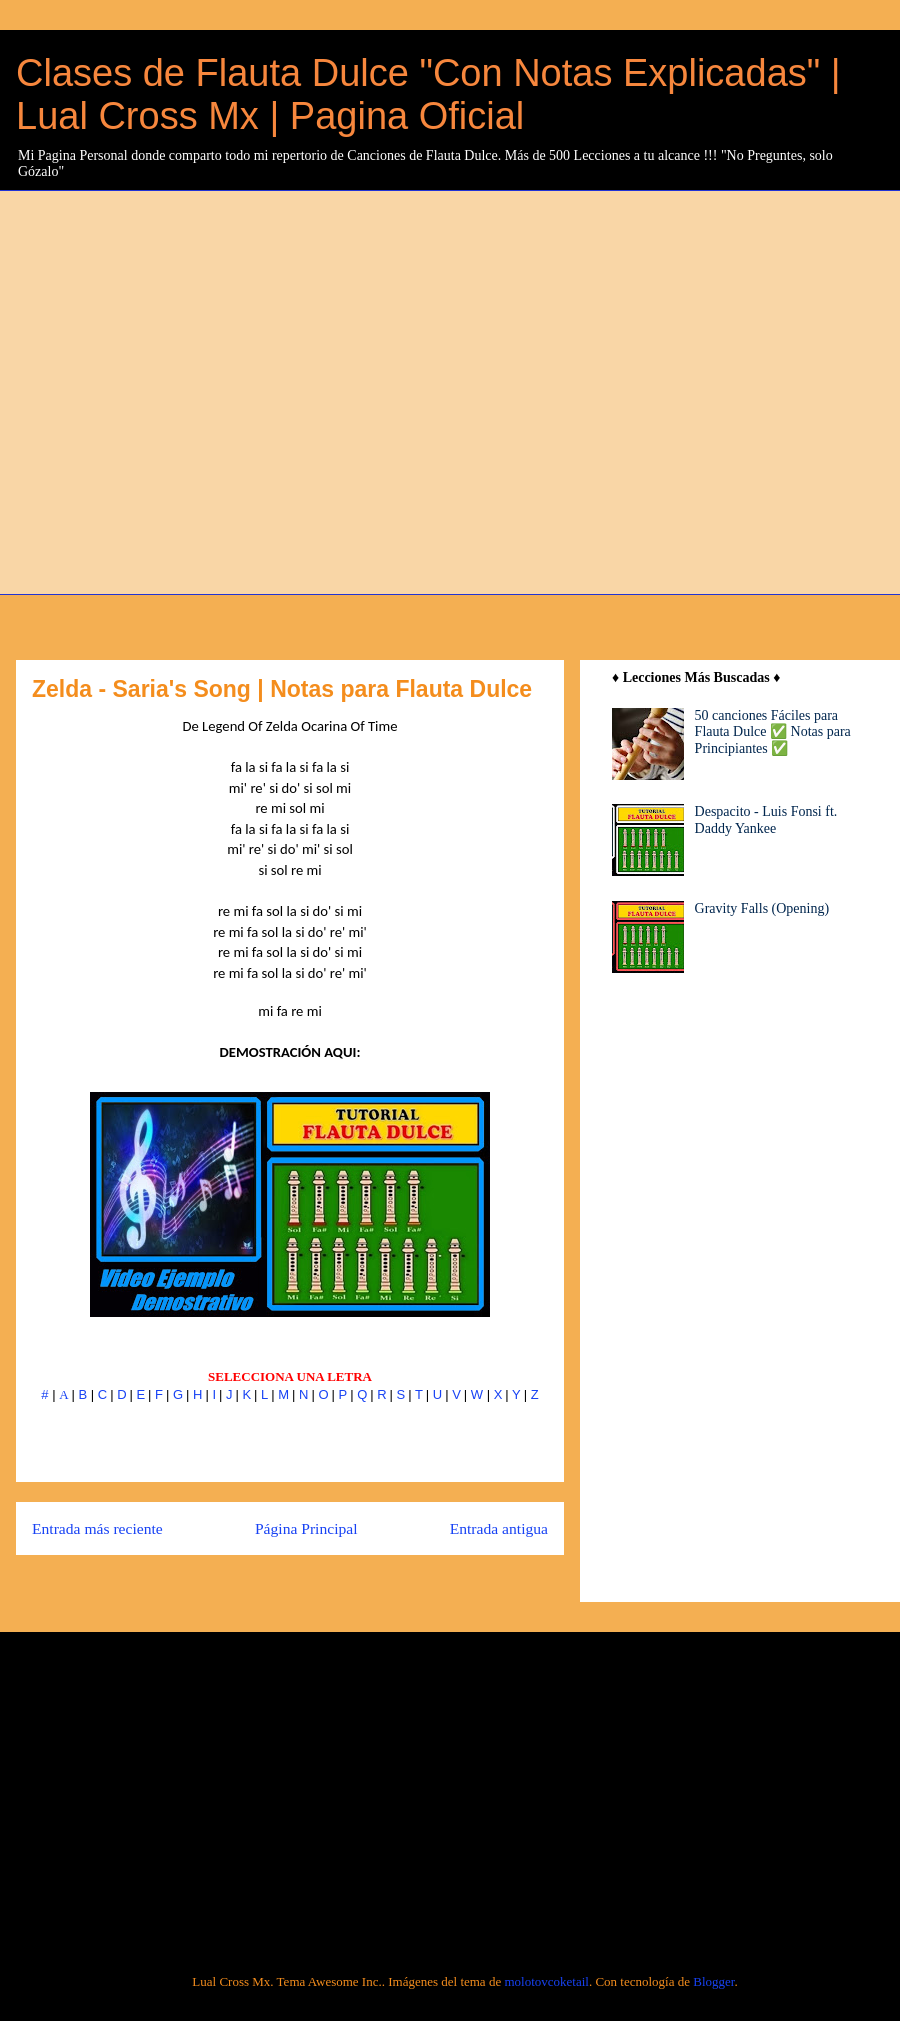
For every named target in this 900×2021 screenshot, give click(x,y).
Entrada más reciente (97, 1528)
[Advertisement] (200, 390)
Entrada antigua (499, 1528)
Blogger (713, 1981)
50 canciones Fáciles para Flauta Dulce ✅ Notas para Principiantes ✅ (773, 732)
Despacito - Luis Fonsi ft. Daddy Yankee (766, 820)
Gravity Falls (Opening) (762, 908)
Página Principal (306, 1528)
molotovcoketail (546, 1981)
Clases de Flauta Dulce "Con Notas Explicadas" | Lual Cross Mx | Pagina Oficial (428, 94)
